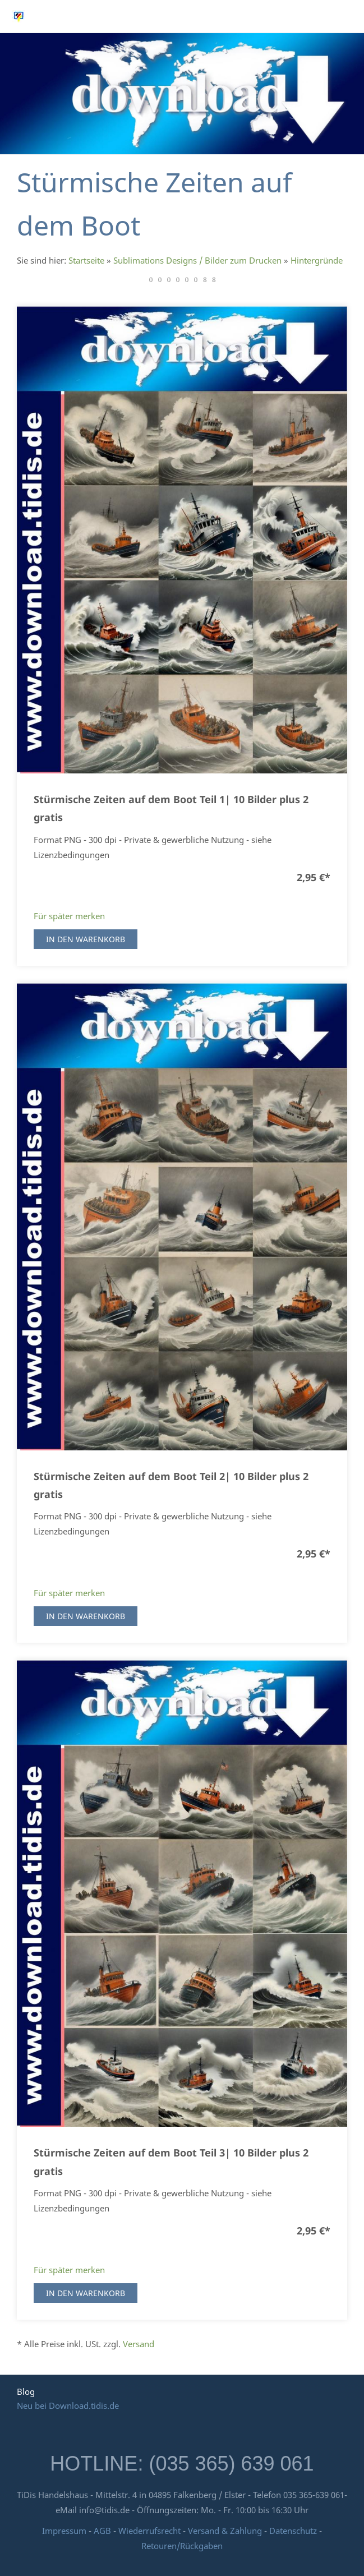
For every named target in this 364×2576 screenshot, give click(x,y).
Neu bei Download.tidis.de (68, 2405)
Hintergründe (317, 260)
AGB (102, 2530)
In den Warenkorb (85, 939)
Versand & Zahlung (226, 2530)
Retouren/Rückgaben (182, 2545)
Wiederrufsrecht (149, 2530)
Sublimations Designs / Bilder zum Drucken (197, 260)
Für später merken (69, 915)
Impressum (64, 2530)
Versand (138, 2343)
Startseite (86, 260)
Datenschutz (293, 2530)
